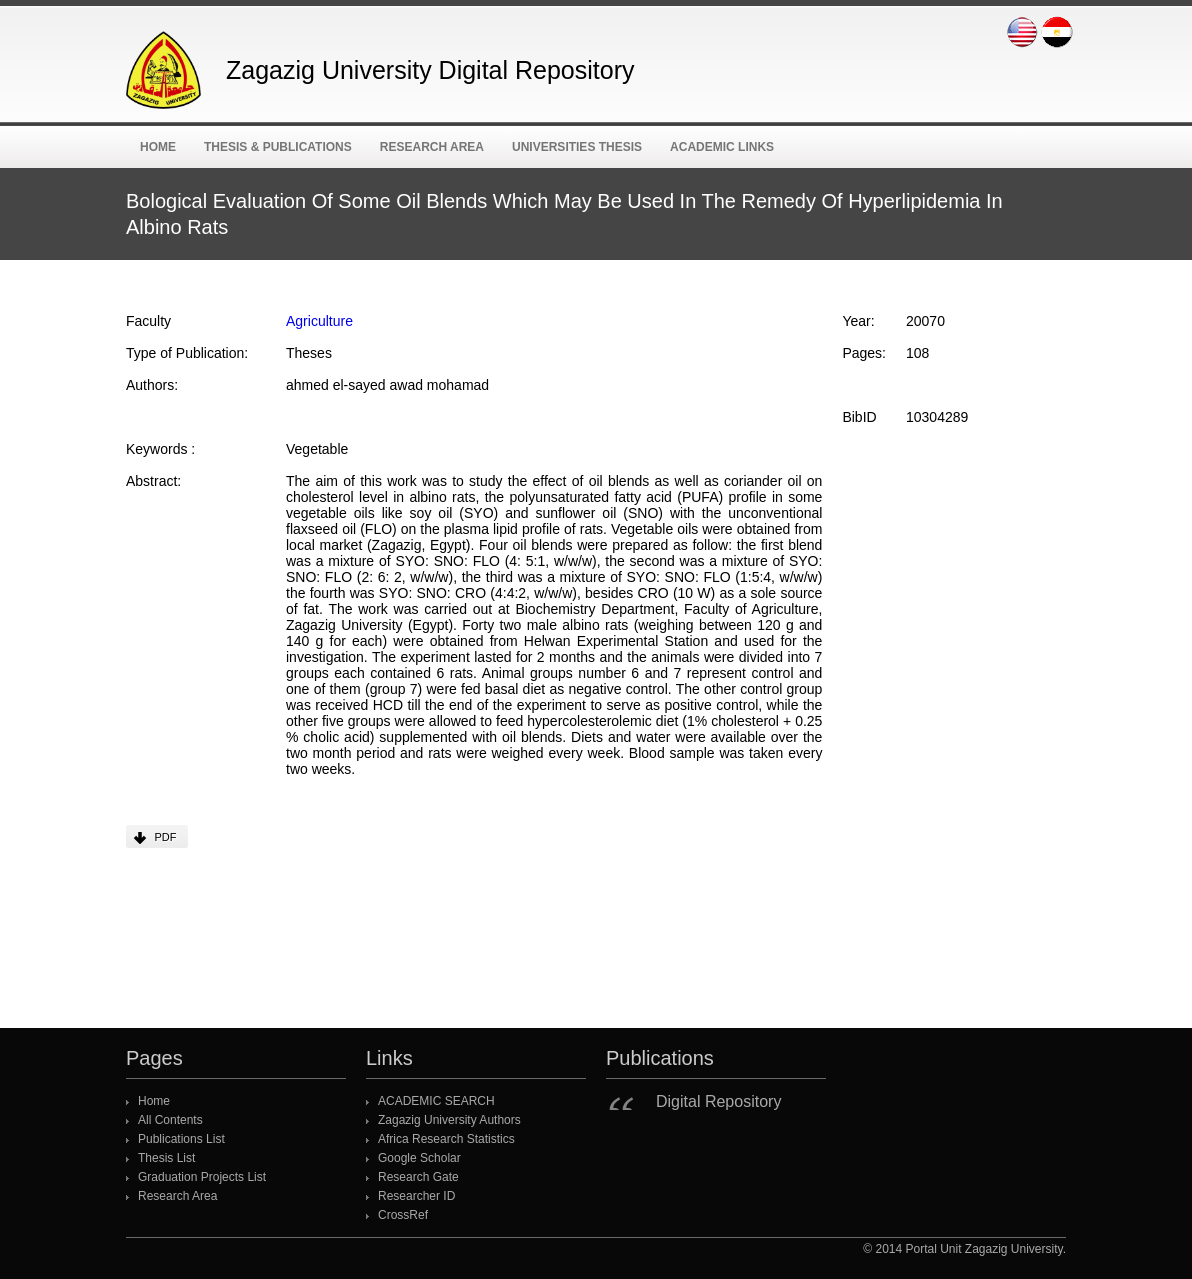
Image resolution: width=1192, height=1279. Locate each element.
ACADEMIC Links (722, 147)
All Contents (170, 1120)
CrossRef (403, 1215)
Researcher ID (416, 1196)
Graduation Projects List (202, 1177)
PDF (166, 837)
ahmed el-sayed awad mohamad (387, 385)
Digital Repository (718, 1101)
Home (158, 147)
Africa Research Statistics (446, 1139)
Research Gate (418, 1177)
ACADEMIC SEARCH (436, 1101)
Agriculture (319, 321)
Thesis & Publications (278, 147)
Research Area (432, 147)
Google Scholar (419, 1158)
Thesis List (166, 1158)
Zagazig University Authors (449, 1120)
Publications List (181, 1139)
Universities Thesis (577, 147)
